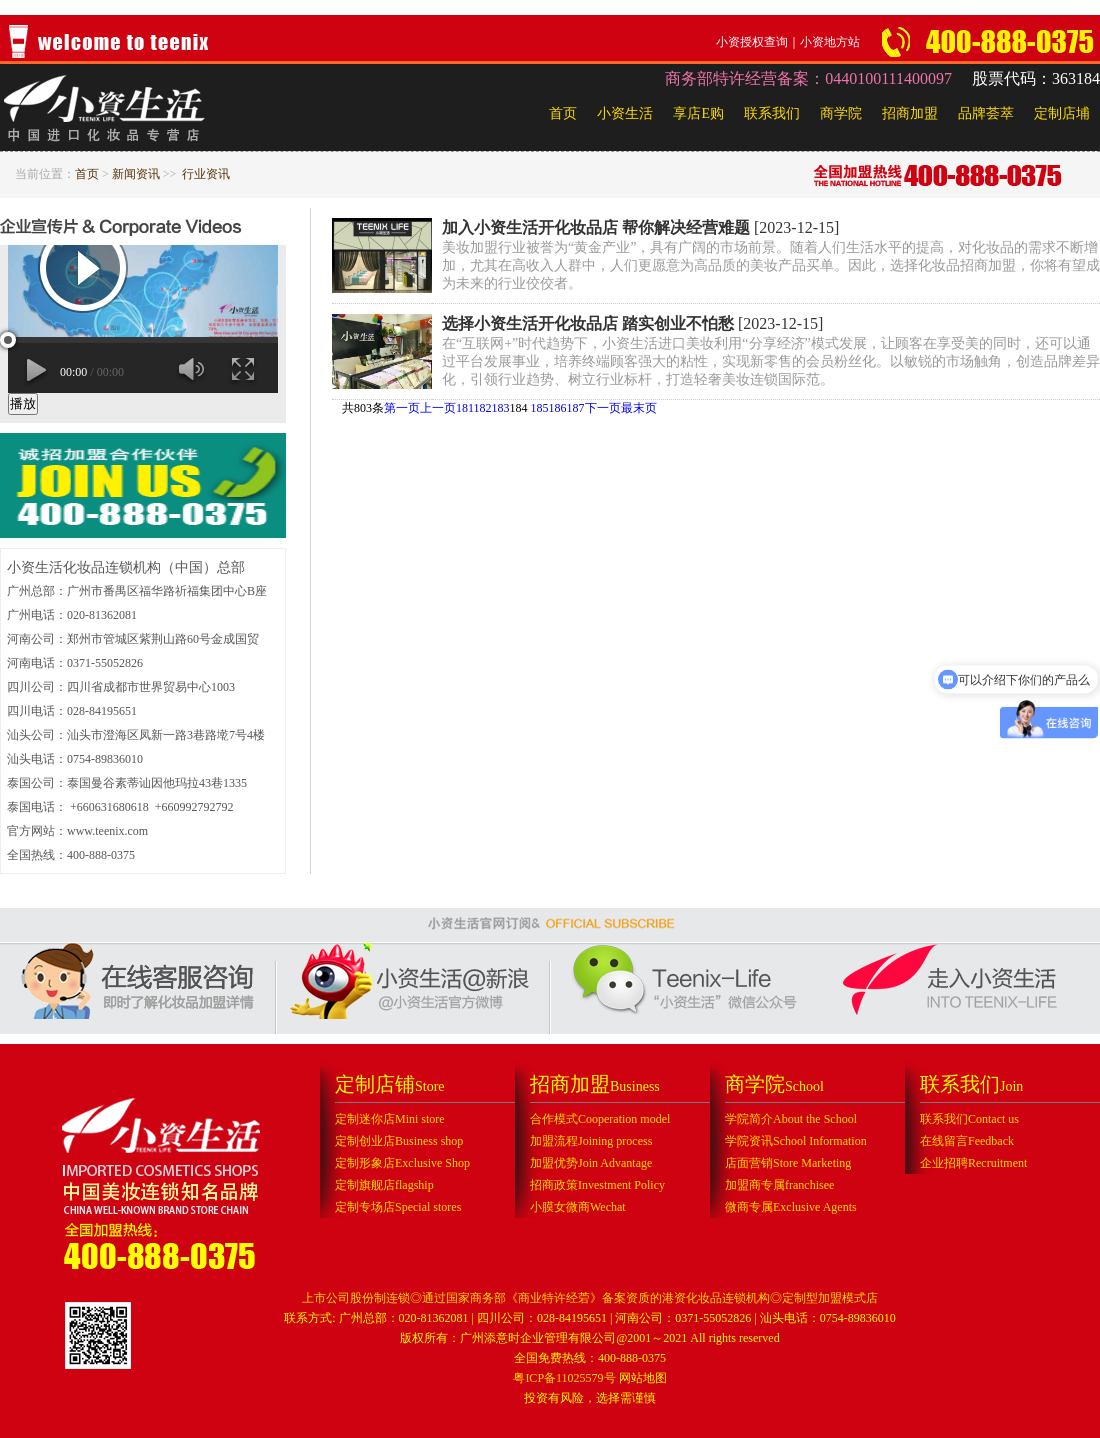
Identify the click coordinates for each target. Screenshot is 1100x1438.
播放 (23, 403)
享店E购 (698, 113)
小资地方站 (830, 42)
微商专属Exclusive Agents (791, 1207)
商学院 (841, 113)
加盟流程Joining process (591, 1141)
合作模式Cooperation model (600, 1119)
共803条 (363, 408)
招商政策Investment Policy (597, 1185)
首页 (563, 113)
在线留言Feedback (967, 1141)
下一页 (603, 408)
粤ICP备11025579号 (564, 1378)
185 (540, 408)
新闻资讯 (136, 174)
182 (483, 408)
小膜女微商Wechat (578, 1207)
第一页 (402, 408)
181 (465, 408)
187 (576, 408)
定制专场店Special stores (398, 1207)
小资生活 (625, 113)
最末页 (639, 408)
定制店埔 (1062, 113)
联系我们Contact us (969, 1119)
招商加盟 (910, 113)
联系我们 (772, 113)
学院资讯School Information (796, 1141)
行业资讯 (206, 174)
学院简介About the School (791, 1119)
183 (501, 408)
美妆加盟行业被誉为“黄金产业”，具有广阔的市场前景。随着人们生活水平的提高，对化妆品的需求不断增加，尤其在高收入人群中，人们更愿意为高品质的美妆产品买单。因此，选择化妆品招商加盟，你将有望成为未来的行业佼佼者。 (771, 265)
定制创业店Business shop (399, 1141)
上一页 (438, 408)
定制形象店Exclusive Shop (402, 1163)
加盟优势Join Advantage (591, 1163)
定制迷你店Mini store (390, 1119)
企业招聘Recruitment (973, 1163)
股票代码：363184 (1036, 78)
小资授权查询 (752, 42)
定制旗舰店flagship (384, 1185)
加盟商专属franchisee (779, 1185)
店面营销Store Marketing (788, 1163)
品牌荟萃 (986, 113)
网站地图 (643, 1378)
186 (558, 408)
